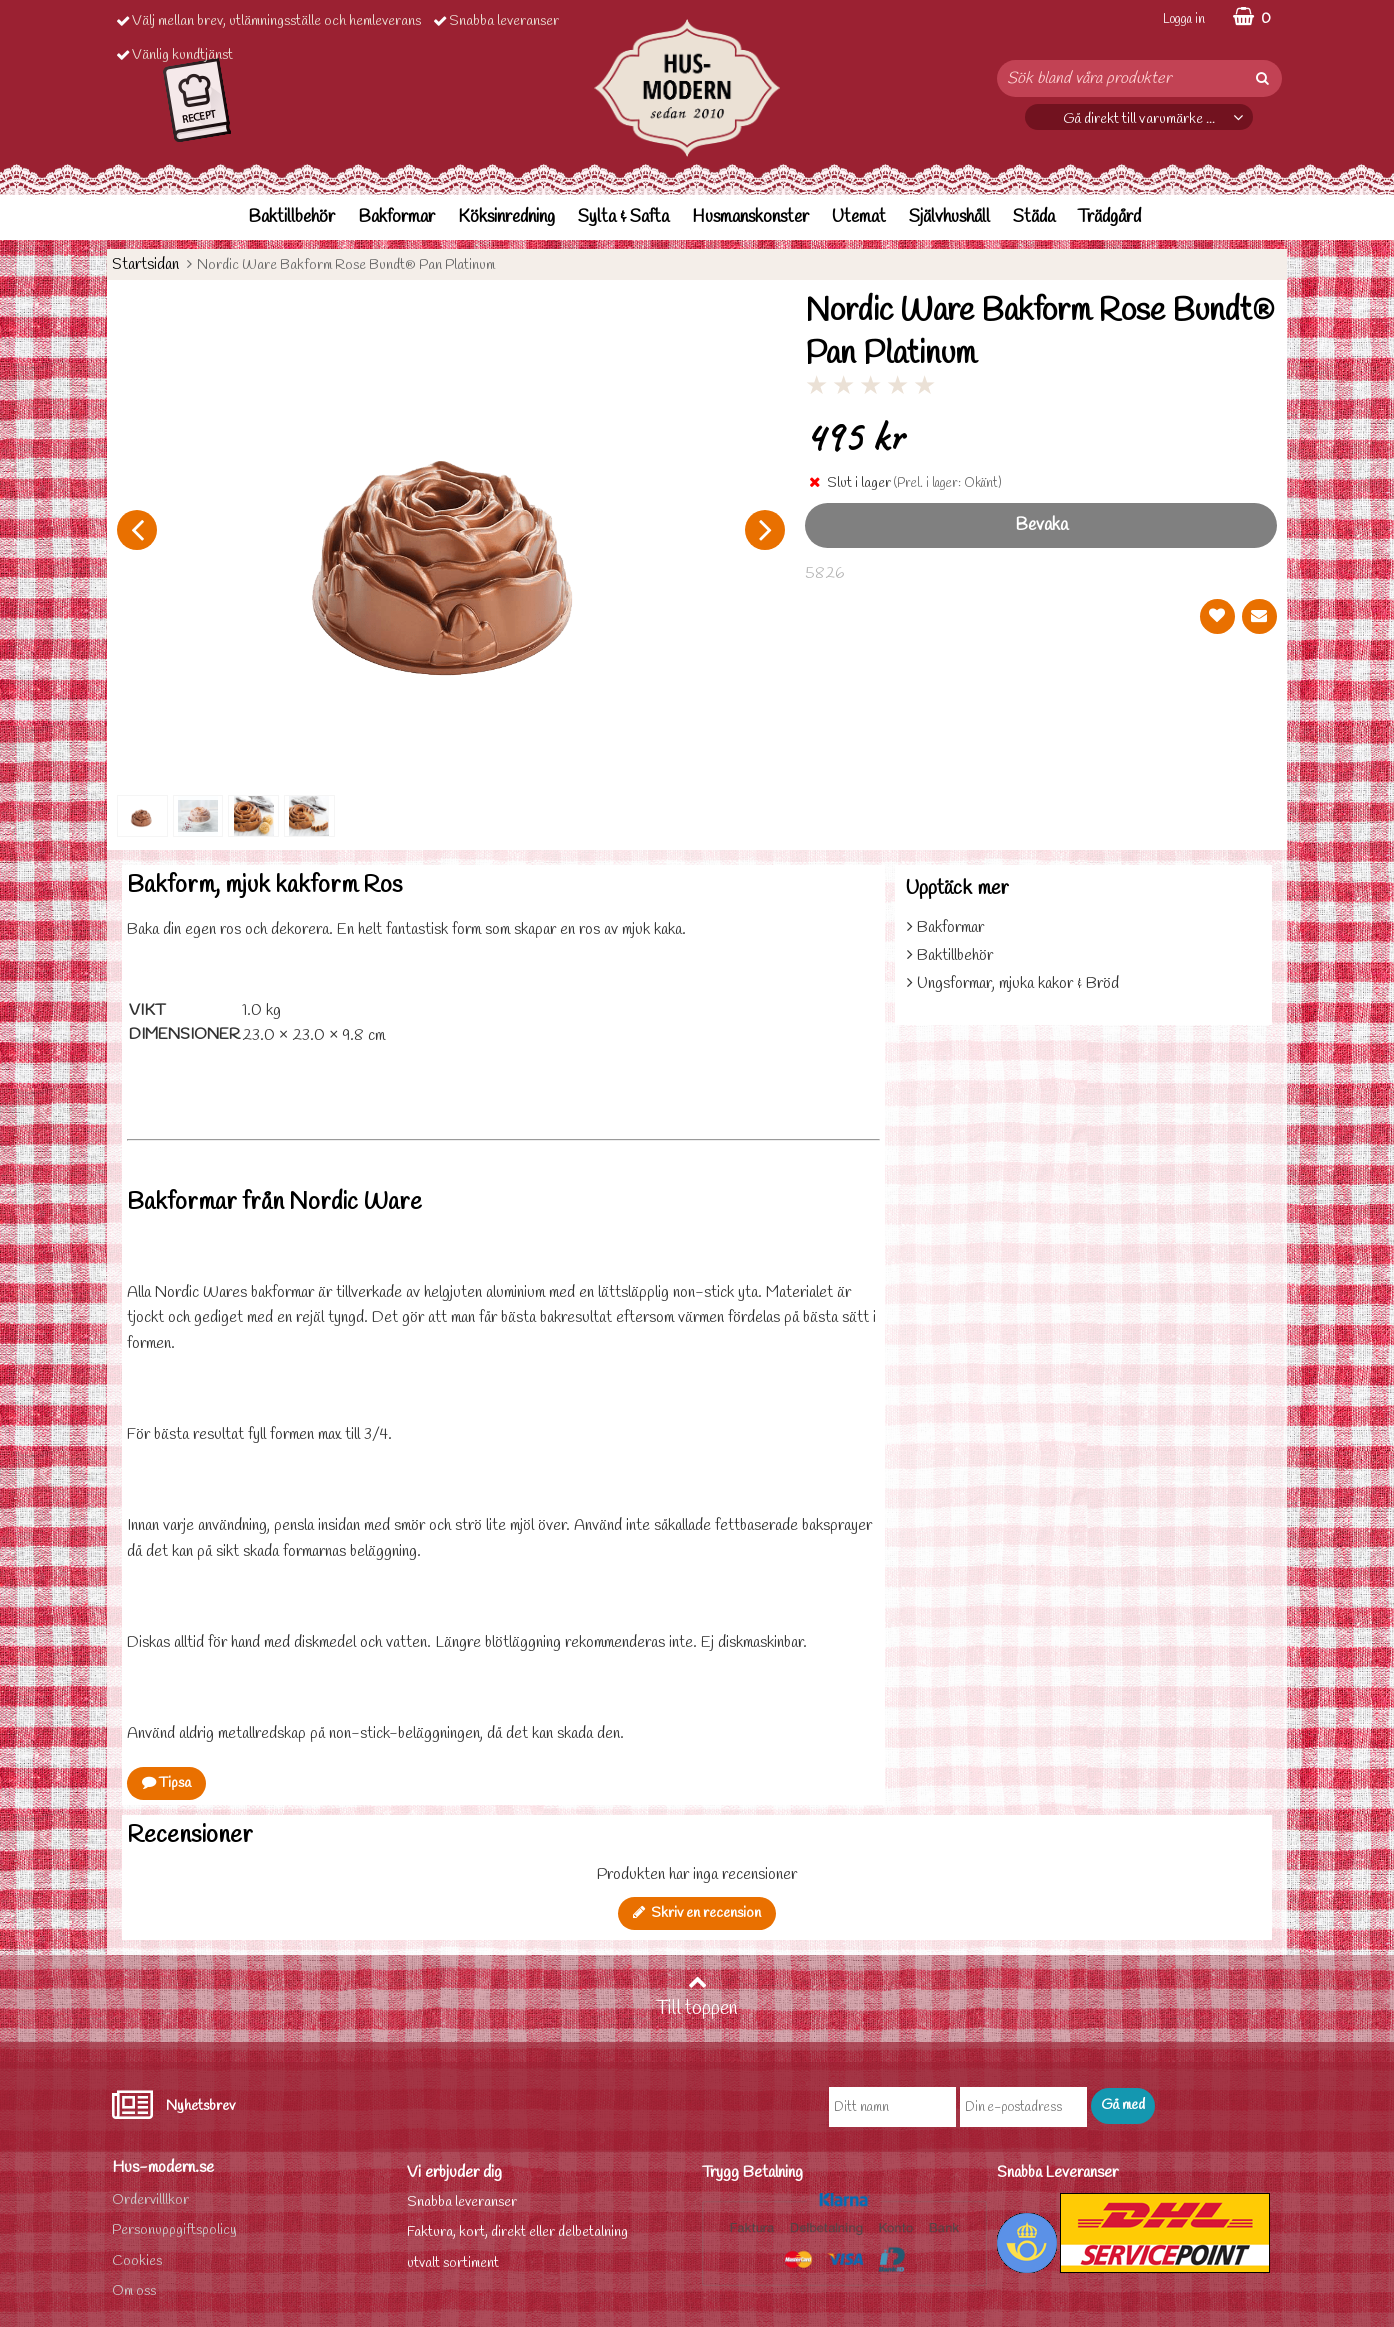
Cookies (137, 2261)
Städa (1034, 217)
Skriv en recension (697, 1913)
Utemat (859, 217)
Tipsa (166, 1783)
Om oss (134, 2291)
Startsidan (145, 264)
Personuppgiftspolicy (174, 2230)
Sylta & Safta (623, 217)
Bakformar (396, 217)
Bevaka (1041, 525)
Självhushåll (949, 217)
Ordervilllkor (150, 2200)
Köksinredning (506, 217)
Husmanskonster (750, 217)
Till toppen (697, 1997)
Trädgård (1109, 217)
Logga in (1184, 19)
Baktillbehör (291, 217)
